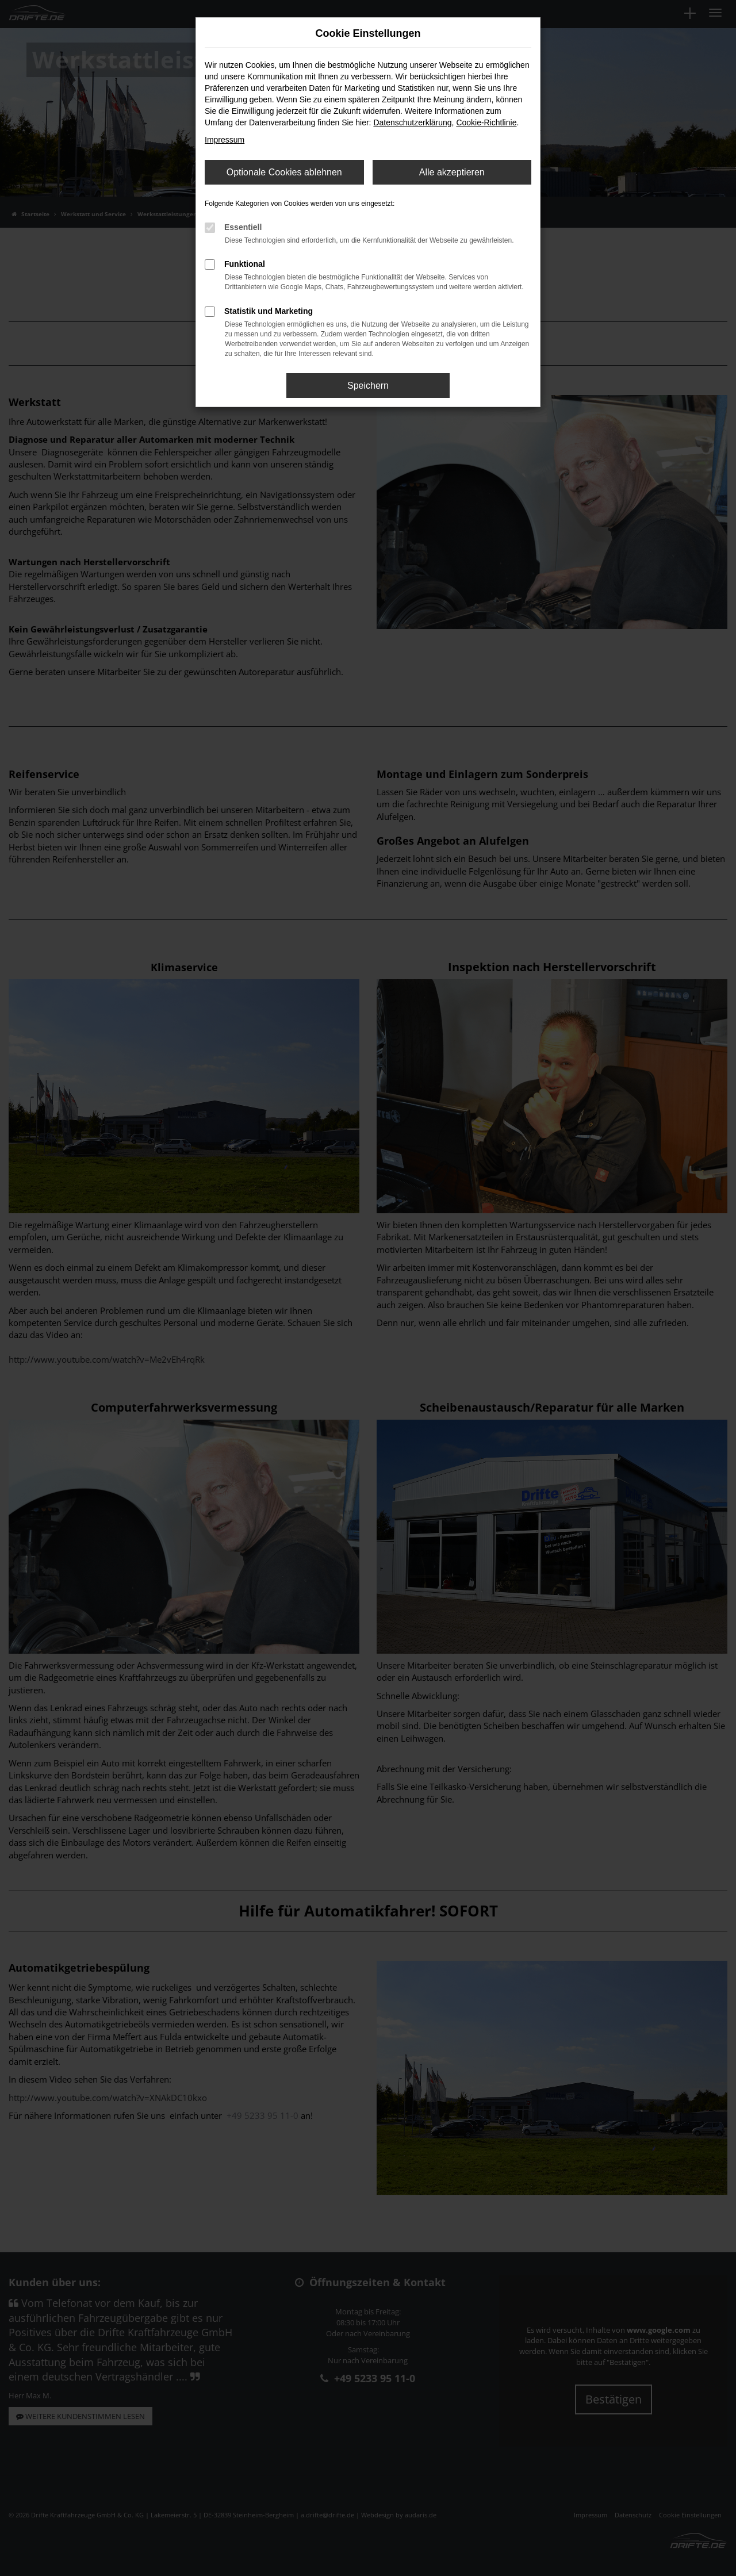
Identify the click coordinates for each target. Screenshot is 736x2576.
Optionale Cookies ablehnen (284, 172)
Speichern (368, 385)
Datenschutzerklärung (412, 122)
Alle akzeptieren (452, 172)
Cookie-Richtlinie (486, 122)
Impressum (224, 139)
